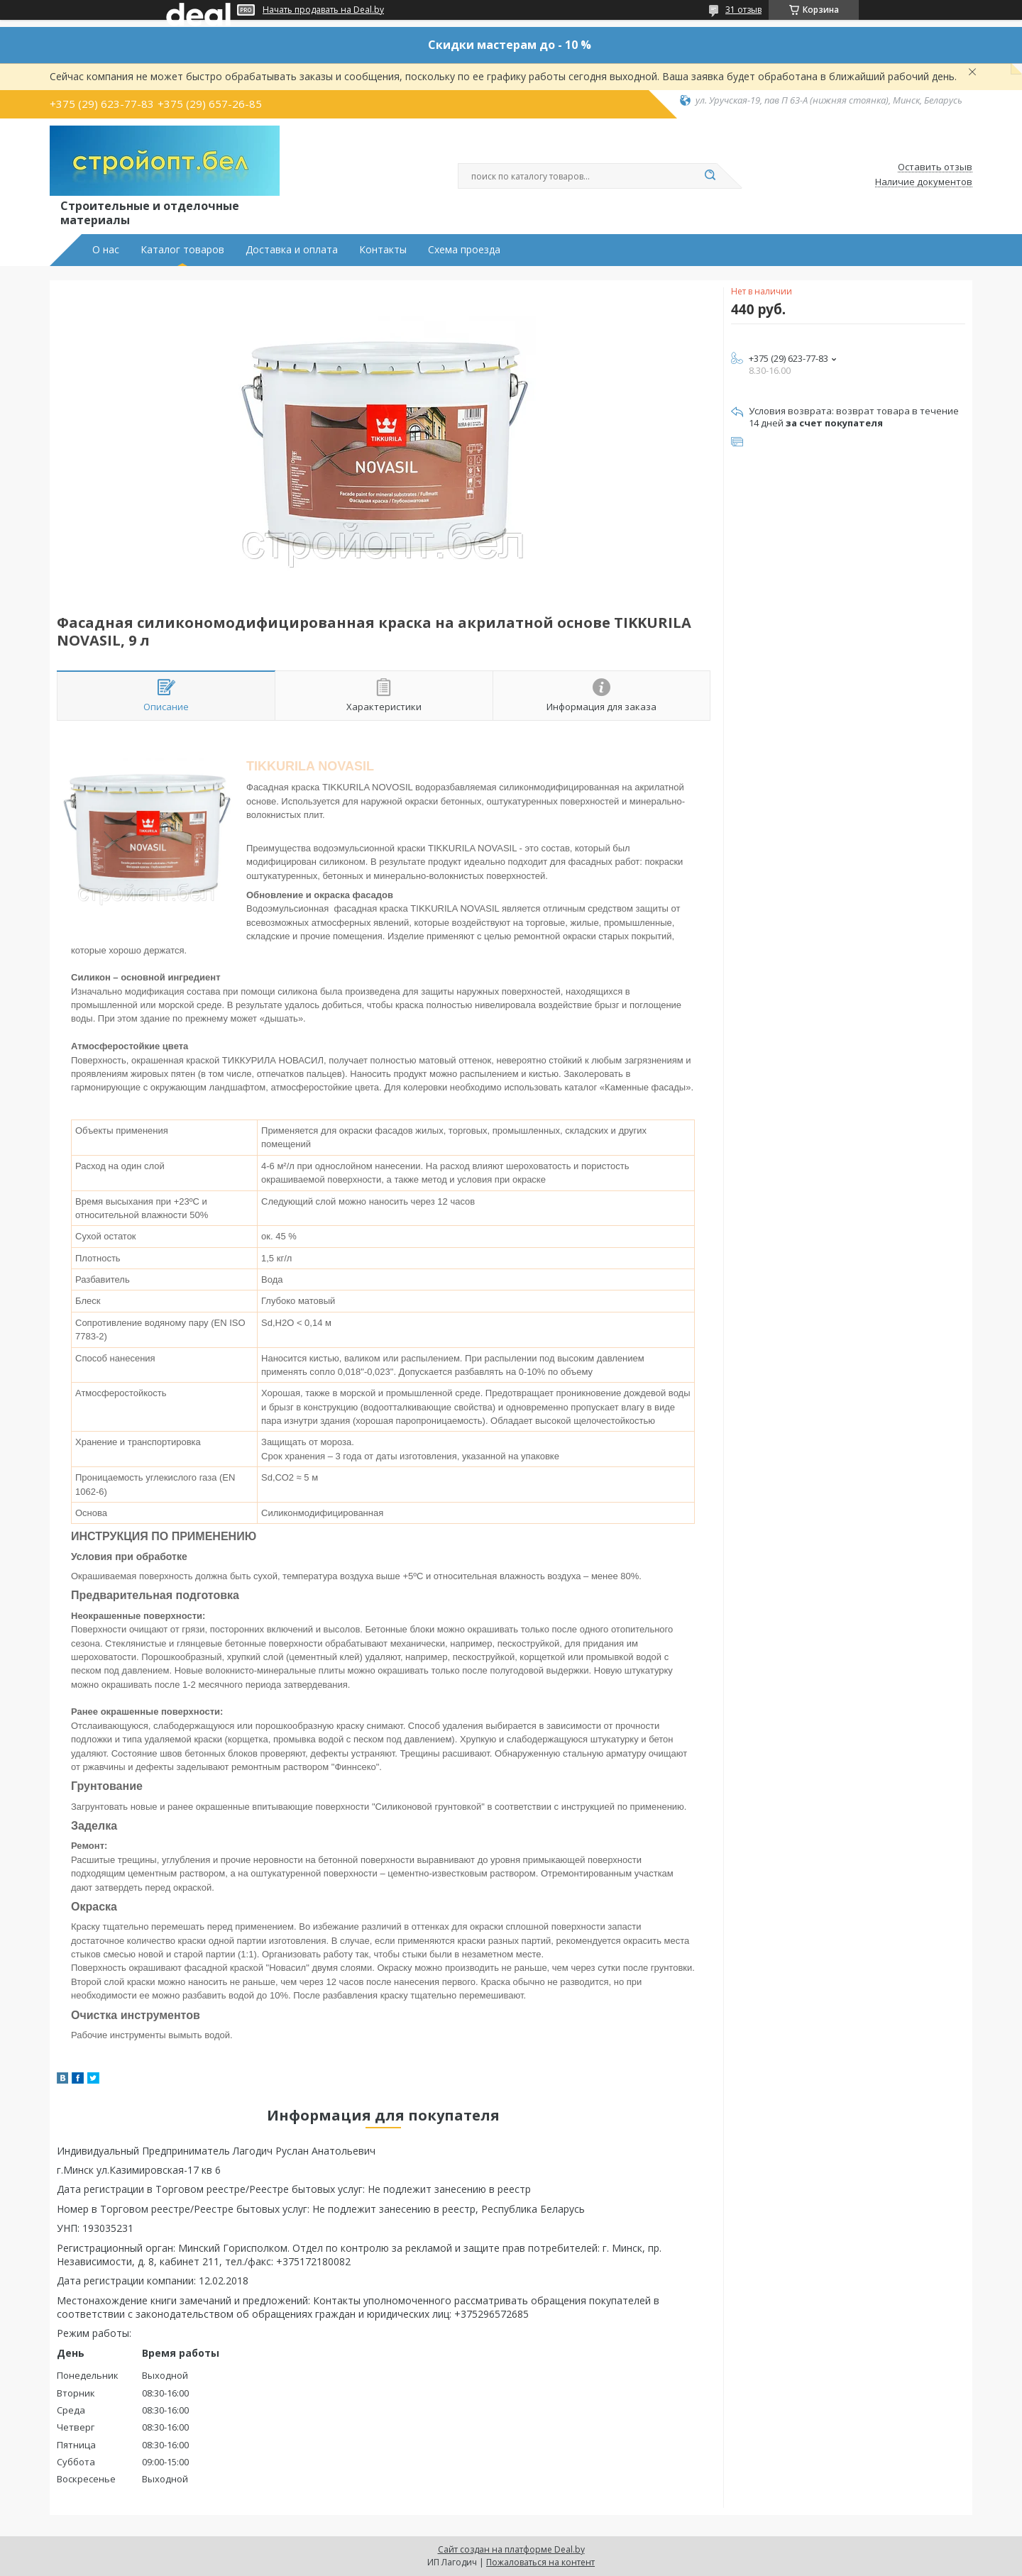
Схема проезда (464, 250)
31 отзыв (743, 10)
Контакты (383, 250)
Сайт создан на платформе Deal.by (511, 2549)
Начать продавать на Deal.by (323, 10)
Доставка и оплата (292, 250)
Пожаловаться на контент (540, 2562)
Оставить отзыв (935, 167)
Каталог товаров (182, 250)
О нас (105, 250)
